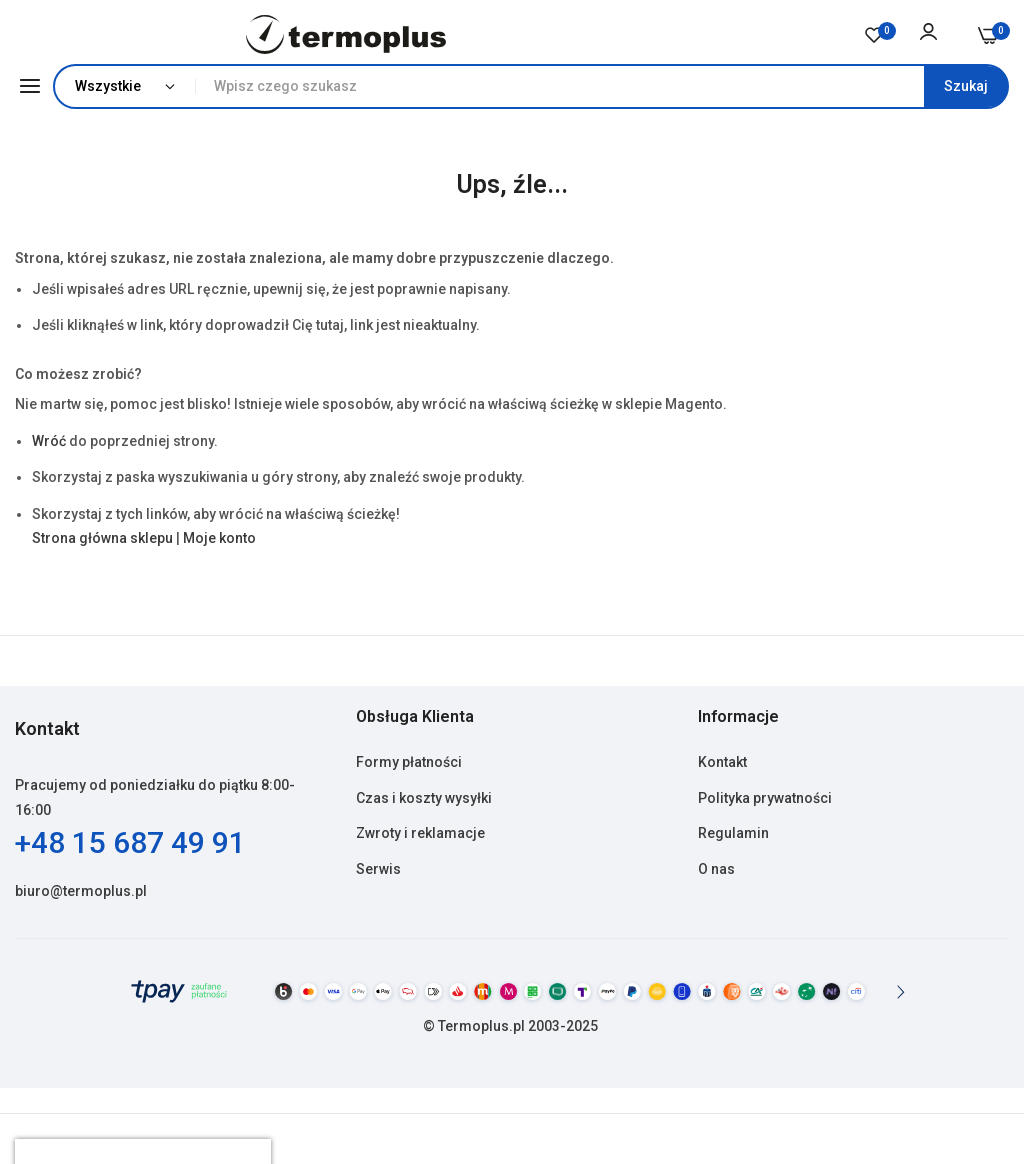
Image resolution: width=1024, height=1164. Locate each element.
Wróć (49, 441)
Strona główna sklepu (102, 538)
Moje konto (219, 538)
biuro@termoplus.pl (81, 891)
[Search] (966, 86)
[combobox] (601, 86)
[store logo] (346, 34)
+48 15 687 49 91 (130, 842)
